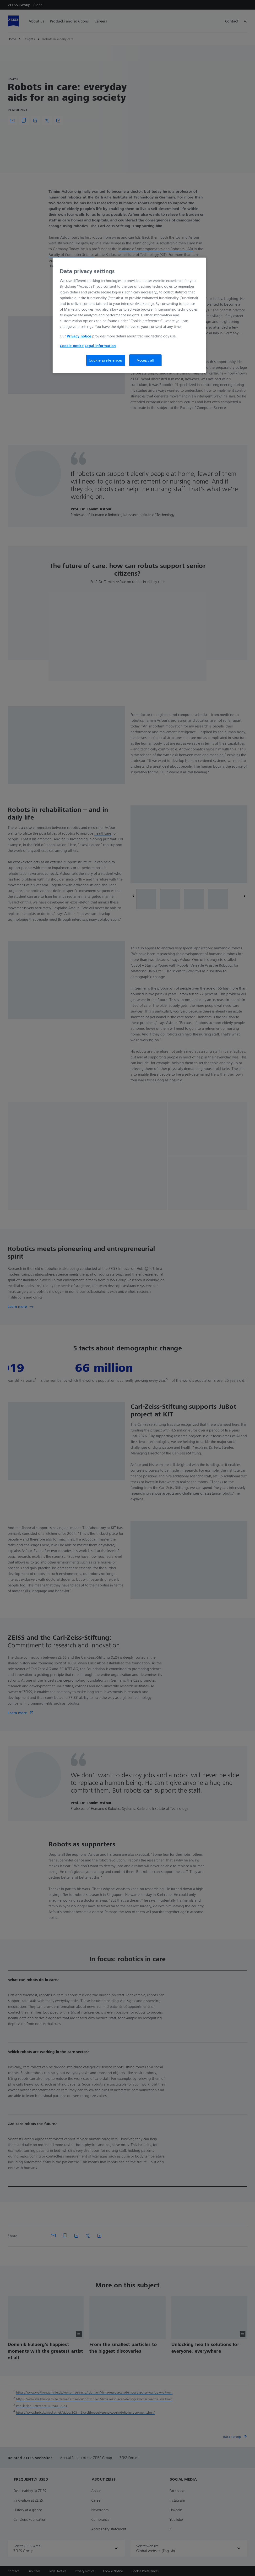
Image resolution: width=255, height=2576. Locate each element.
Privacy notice (79, 336)
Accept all (145, 360)
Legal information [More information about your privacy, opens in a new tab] (100, 345)
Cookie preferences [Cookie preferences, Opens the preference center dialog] (106, 360)
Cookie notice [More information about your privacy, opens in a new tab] (72, 345)
